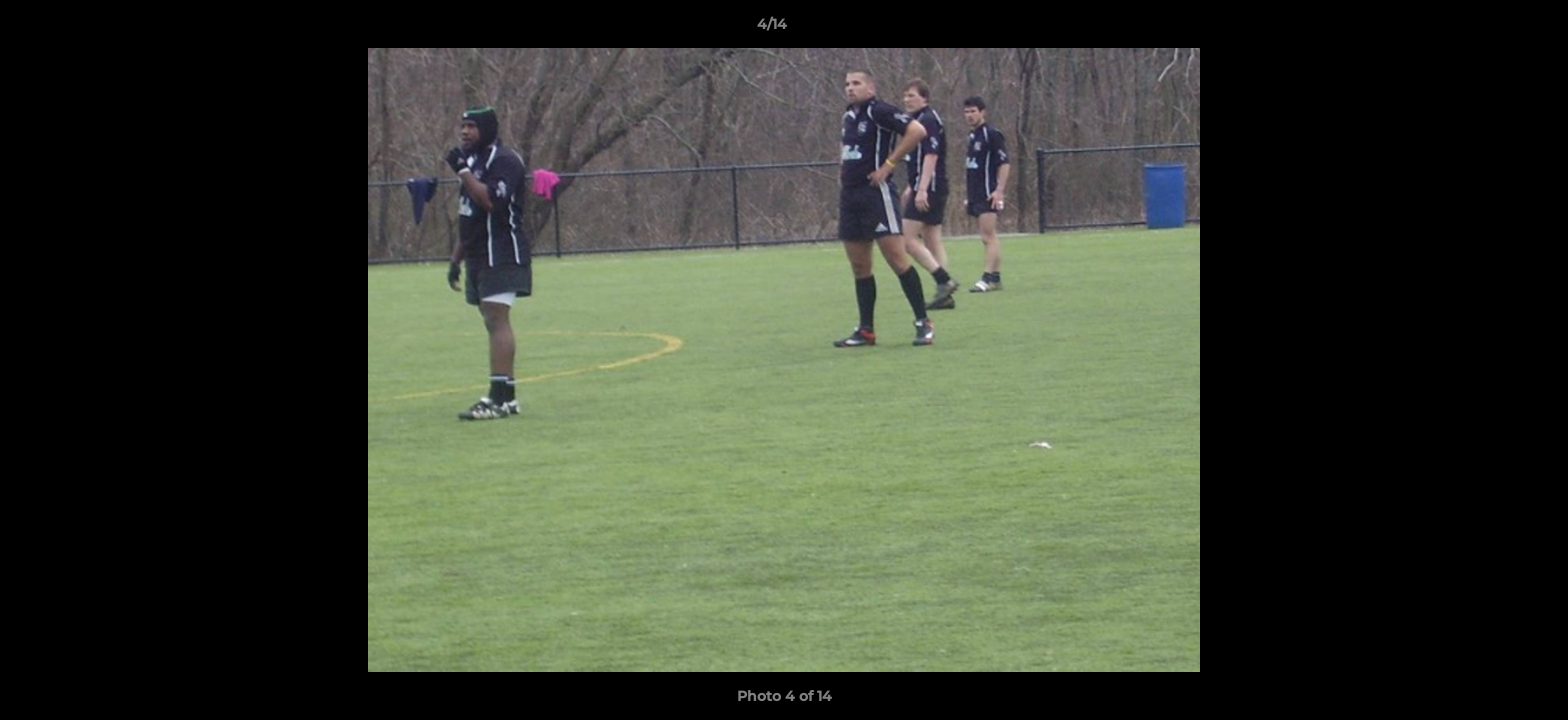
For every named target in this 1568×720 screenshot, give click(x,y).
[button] (1484, 29)
